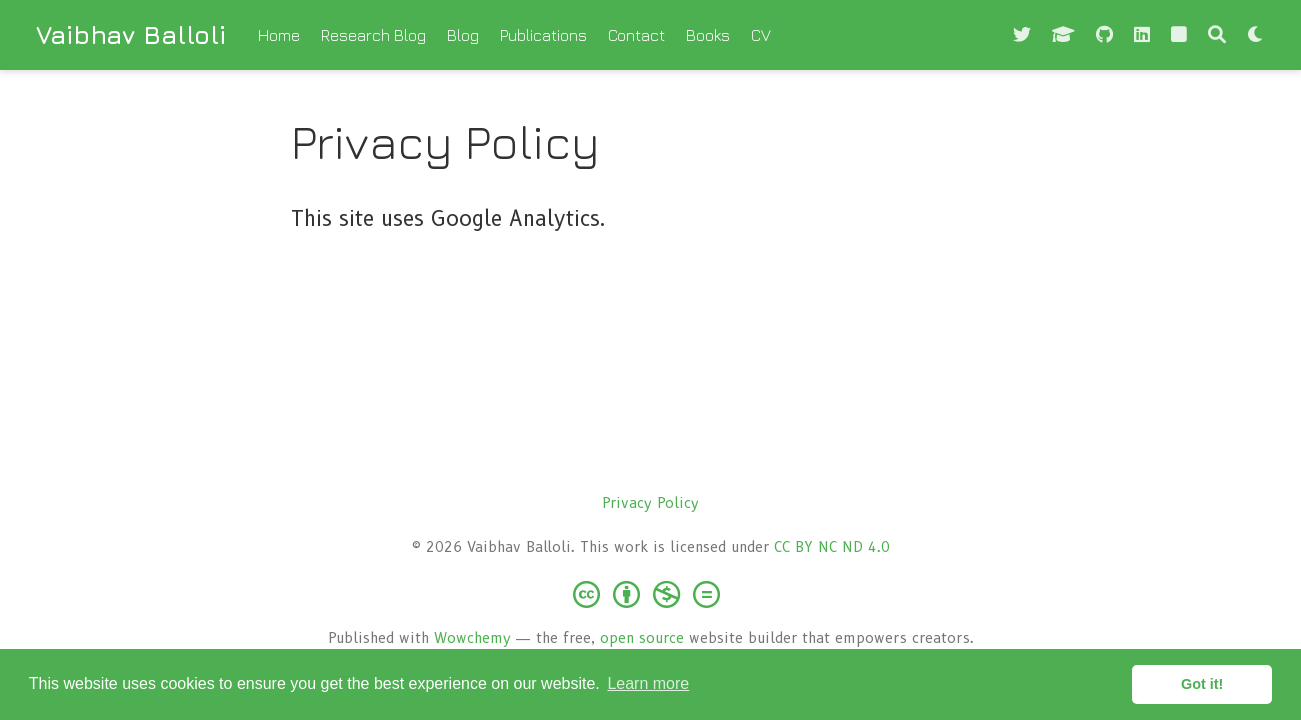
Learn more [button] (648, 683)
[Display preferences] (1256, 35)
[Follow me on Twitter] (1022, 35)
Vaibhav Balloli (131, 34)
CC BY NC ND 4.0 (832, 547)
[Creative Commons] (650, 593)
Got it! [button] (1202, 684)
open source (642, 638)
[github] (1104, 35)
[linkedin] (1142, 35)
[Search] (1217, 35)
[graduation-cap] (1063, 35)
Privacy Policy (650, 503)
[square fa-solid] (1179, 35)
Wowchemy (472, 638)
